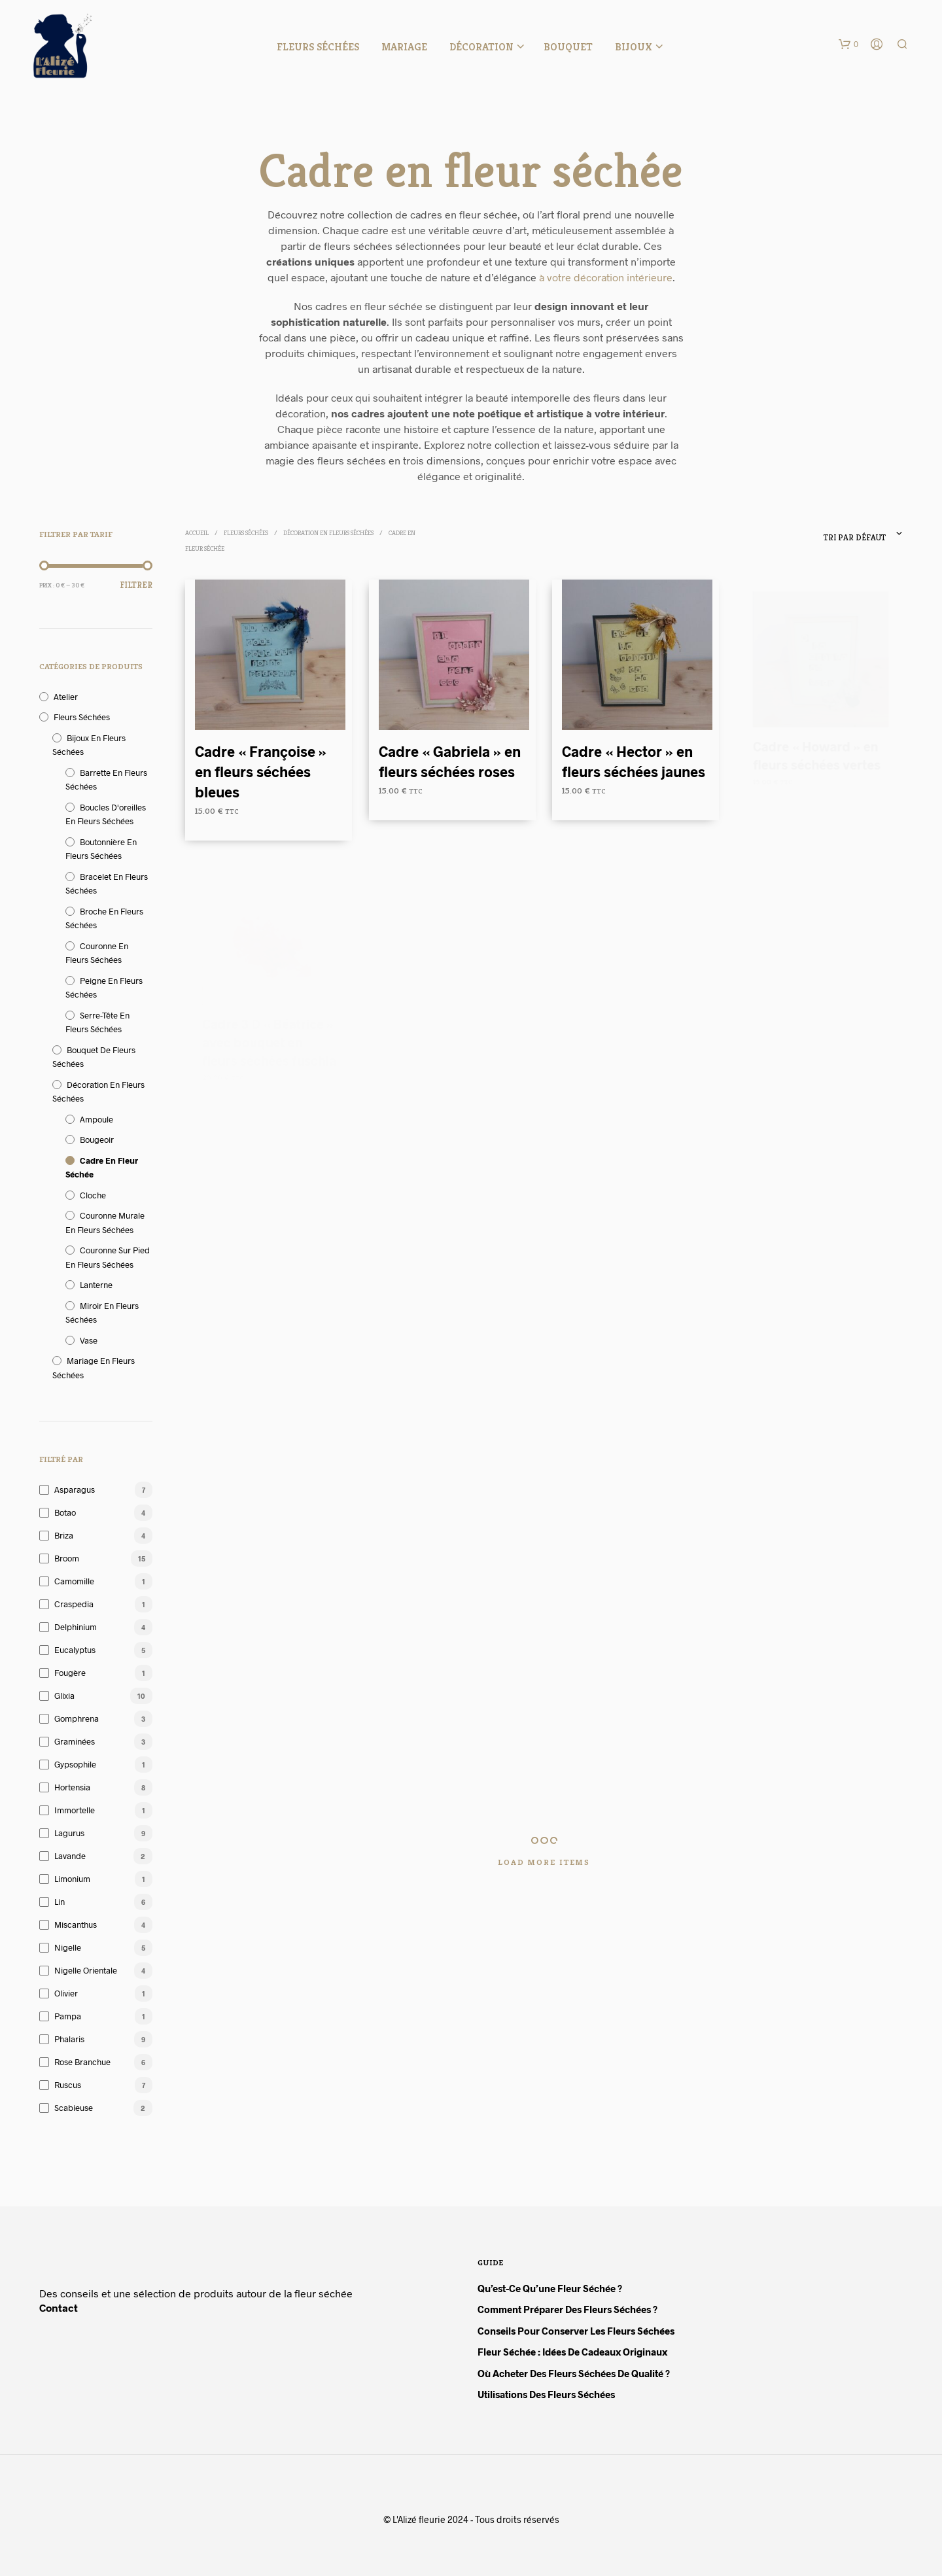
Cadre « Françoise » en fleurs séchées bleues (260, 771)
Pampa (67, 2016)
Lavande (70, 1856)
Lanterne (96, 1284)
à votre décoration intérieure (605, 277)
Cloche (93, 1195)
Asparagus (74, 1489)
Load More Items (544, 1862)
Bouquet (568, 47)
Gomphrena (76, 1718)
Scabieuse (73, 2107)
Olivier (66, 1993)
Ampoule (96, 1119)
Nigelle (67, 1947)
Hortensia (72, 1787)
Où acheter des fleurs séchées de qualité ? (574, 2373)
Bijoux (633, 47)
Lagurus (69, 1833)
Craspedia (74, 1604)
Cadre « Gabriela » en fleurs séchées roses (449, 757)
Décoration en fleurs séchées (328, 533)
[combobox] (816, 534)
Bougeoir (97, 1139)
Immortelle (74, 1810)
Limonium (72, 1878)
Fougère (70, 1672)
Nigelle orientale (85, 1970)
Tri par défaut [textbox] (855, 537)
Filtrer (136, 585)
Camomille (74, 1581)
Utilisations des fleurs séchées (546, 2394)
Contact (58, 2307)
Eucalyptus (75, 1650)
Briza (63, 1535)
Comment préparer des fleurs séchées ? (567, 2309)
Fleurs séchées (318, 47)
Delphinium (75, 1627)
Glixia (64, 1695)
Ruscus (67, 2085)
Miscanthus (75, 1924)
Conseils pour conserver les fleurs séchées (576, 2331)
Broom (66, 1558)
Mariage (404, 47)
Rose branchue (82, 2062)
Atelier (66, 696)
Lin (59, 1901)
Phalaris (69, 2039)
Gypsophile (75, 1764)
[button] (848, 44)
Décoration (481, 47)
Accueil (197, 533)
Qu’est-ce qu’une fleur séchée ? (550, 2288)
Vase (88, 1340)
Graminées (74, 1741)
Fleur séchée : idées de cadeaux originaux (572, 2352)
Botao (65, 1512)
